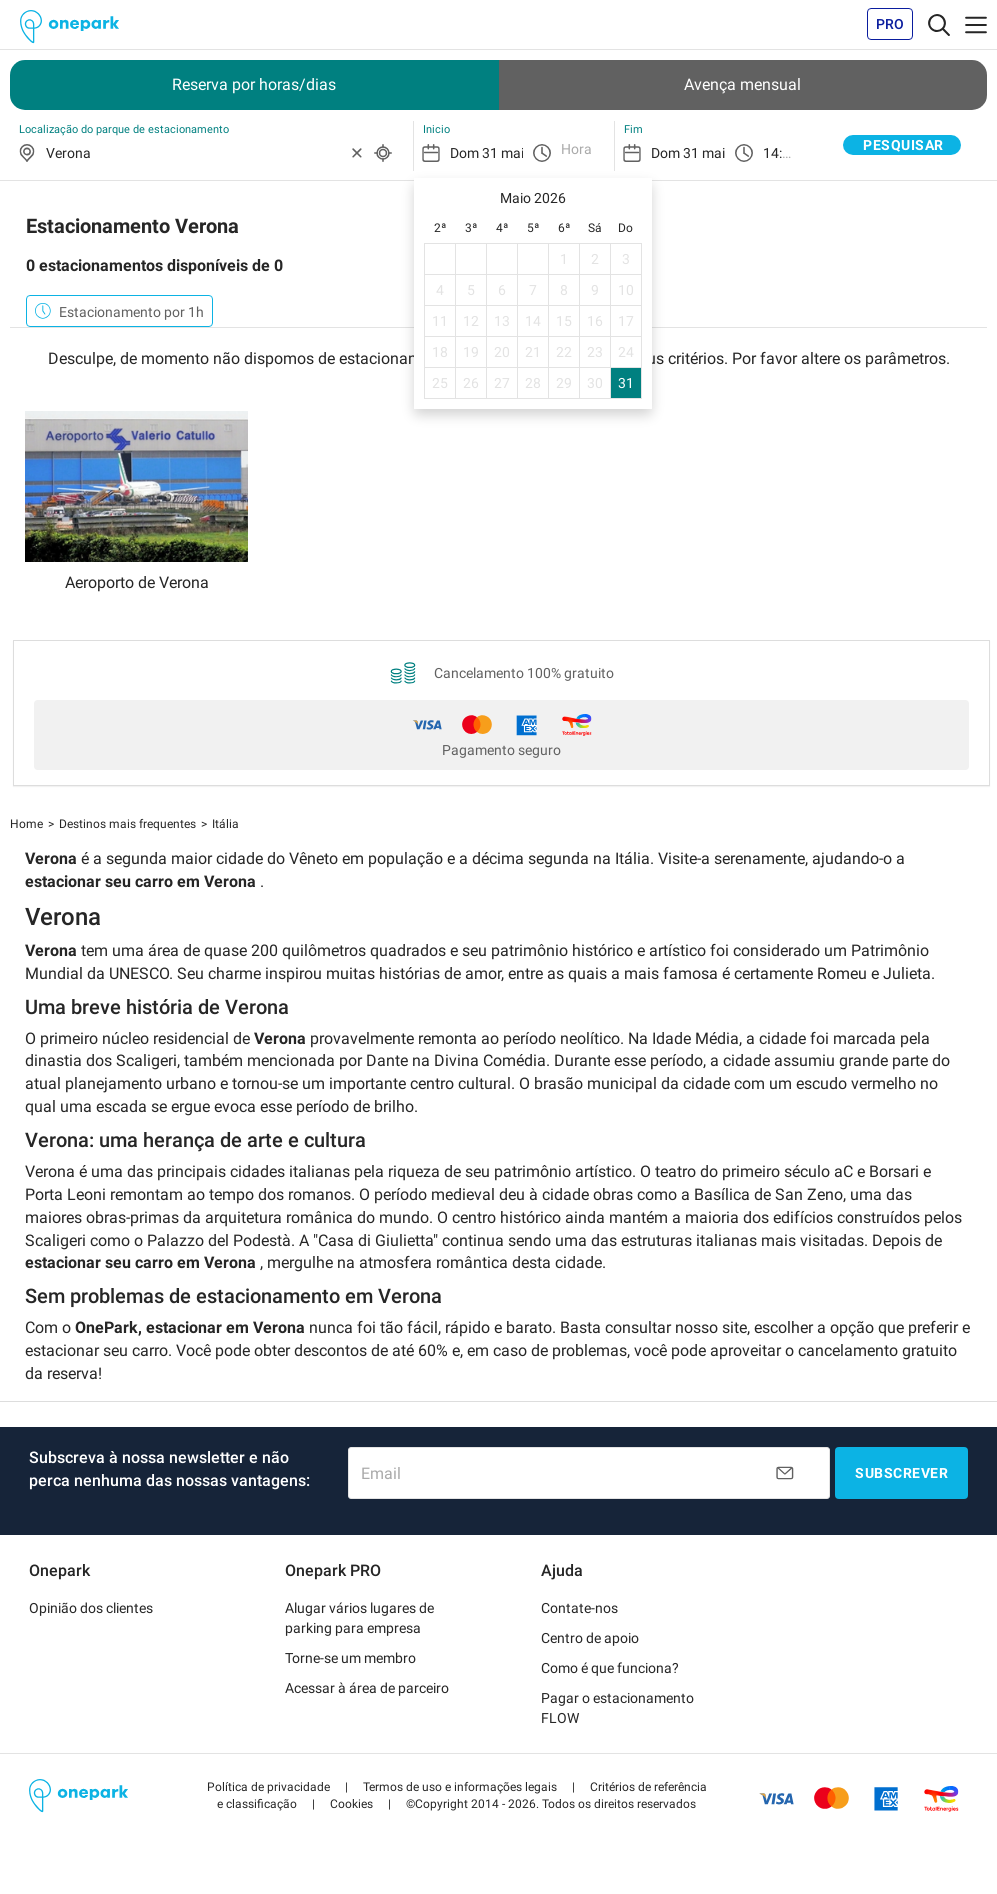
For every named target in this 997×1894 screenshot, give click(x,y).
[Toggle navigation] (939, 24)
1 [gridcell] (564, 259)
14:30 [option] (780, 153)
